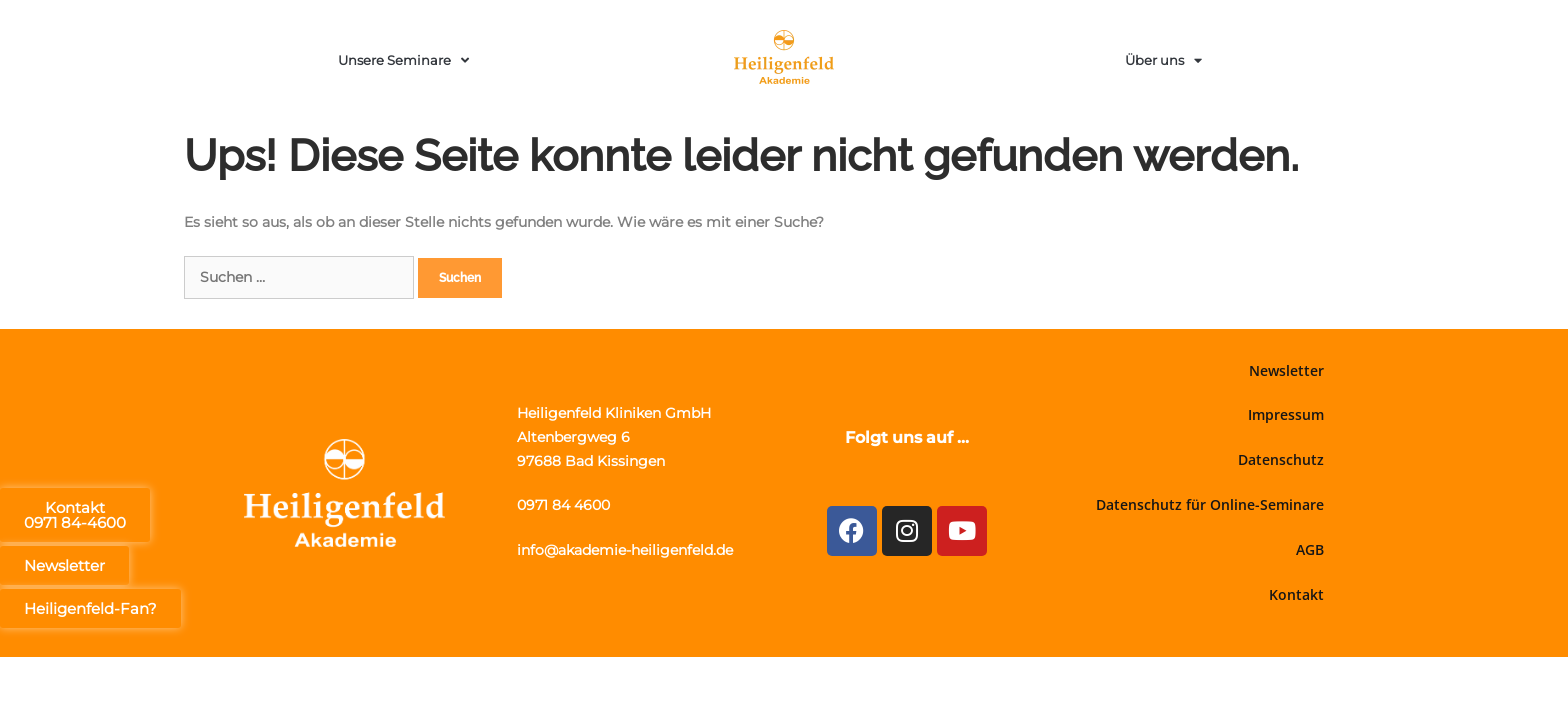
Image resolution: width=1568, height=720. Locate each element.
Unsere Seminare (403, 60)
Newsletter (1286, 370)
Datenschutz (1281, 459)
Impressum (1286, 414)
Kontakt (1296, 594)
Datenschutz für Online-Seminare (1210, 504)
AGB (1310, 549)
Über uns (1163, 60)
